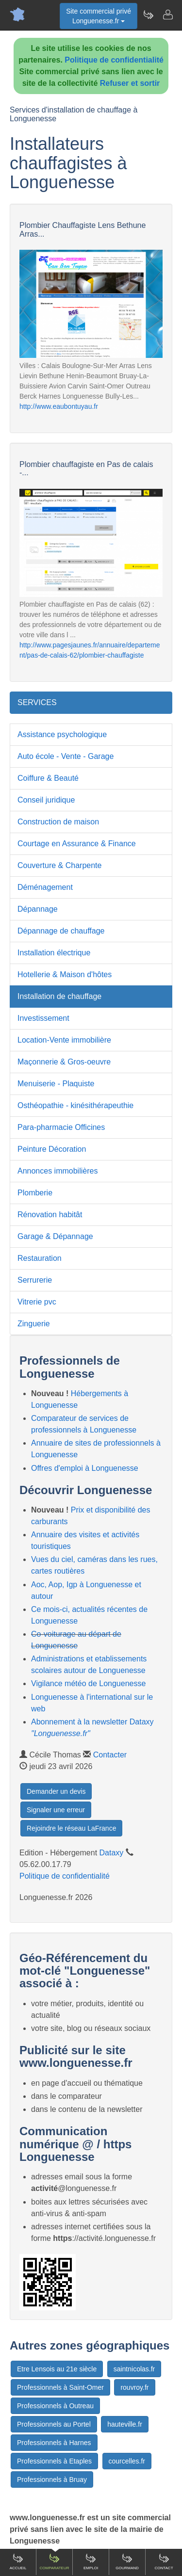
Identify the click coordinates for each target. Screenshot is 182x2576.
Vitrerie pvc (36, 1302)
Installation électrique (53, 953)
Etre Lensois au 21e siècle (57, 2369)
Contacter (110, 1755)
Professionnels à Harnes (54, 2443)
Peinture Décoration (51, 1149)
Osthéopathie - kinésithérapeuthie (75, 1105)
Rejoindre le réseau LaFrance (71, 1828)
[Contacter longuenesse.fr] (167, 14)
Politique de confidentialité (114, 60)
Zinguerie (33, 1324)
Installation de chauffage (59, 996)
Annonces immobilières (57, 1171)
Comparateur (54, 2561)
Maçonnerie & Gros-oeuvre (64, 1062)
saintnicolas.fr (134, 2369)
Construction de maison (58, 822)
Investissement (43, 1018)
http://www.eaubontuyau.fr (58, 406)
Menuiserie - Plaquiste (55, 1083)
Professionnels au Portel (54, 2424)
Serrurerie (34, 1280)
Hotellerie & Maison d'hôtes (64, 974)
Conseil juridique (46, 800)
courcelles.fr (127, 2461)
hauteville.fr (124, 2424)
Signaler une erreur (56, 1810)
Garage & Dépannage (55, 1236)
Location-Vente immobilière (64, 1040)
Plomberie (34, 1193)
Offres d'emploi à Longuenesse (84, 1468)
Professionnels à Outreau (55, 2406)
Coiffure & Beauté (48, 778)
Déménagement (45, 887)
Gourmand (127, 2561)
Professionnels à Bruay (52, 2479)
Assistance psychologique (62, 734)
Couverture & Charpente (59, 865)
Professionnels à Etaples (54, 2461)
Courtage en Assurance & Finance (76, 843)
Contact (163, 2561)
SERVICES (37, 702)
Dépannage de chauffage (60, 931)
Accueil (18, 2561)
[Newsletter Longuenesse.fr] (148, 14)
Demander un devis (56, 1791)
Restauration (39, 1258)
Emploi (90, 2561)
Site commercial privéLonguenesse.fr (98, 16)
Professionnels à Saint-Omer (60, 2387)
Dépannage (37, 909)
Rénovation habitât (49, 1214)
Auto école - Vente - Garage (65, 756)
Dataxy (111, 1853)
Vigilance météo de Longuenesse (88, 1683)
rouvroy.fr (134, 2387)
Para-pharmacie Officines (61, 1127)
